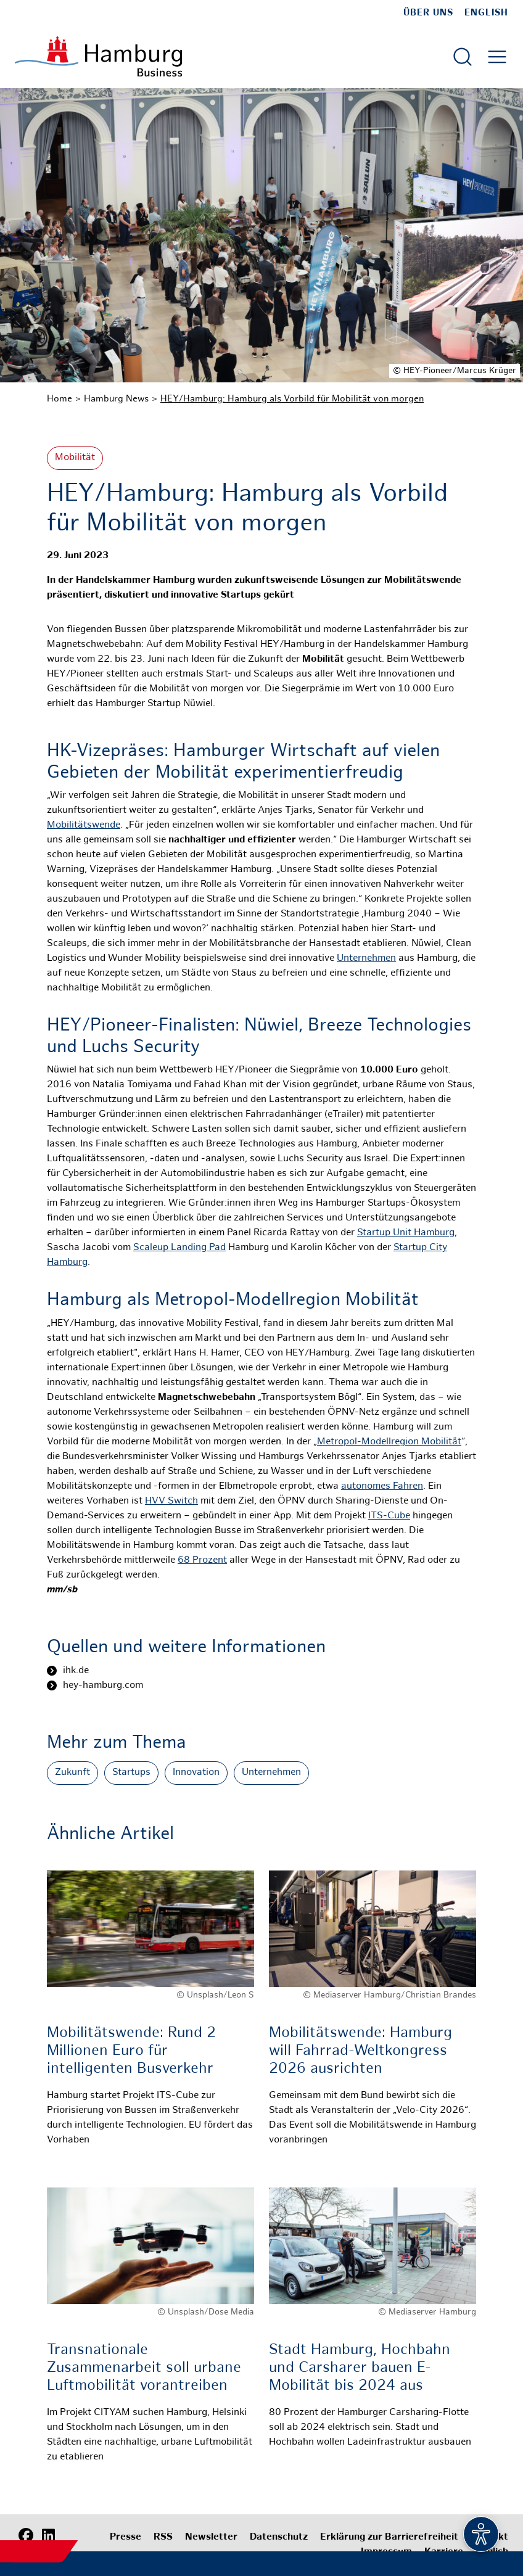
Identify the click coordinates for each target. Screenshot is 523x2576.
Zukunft (72, 1772)
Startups (131, 1772)
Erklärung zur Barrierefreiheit (389, 2537)
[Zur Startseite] (98, 56)
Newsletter (211, 2537)
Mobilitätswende (83, 825)
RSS (163, 2537)
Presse (125, 2537)
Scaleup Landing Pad (179, 1248)
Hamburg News (116, 399)
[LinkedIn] (48, 2536)
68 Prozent (202, 1560)
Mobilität (75, 458)
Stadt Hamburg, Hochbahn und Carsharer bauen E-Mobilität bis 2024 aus (359, 2369)
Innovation (196, 1772)
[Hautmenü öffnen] (497, 57)
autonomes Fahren (382, 1486)
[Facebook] (26, 2536)
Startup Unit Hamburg (406, 1233)
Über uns (428, 13)
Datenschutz (279, 2537)
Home (59, 399)
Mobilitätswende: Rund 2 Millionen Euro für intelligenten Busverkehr (131, 2052)
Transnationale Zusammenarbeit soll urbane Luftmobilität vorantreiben (144, 2369)
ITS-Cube (389, 1516)
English (486, 13)
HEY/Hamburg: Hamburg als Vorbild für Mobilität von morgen (292, 399)
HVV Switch (171, 1501)
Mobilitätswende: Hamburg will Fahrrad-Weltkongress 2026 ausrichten (360, 2052)
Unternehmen (366, 958)
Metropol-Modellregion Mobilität (389, 1442)
